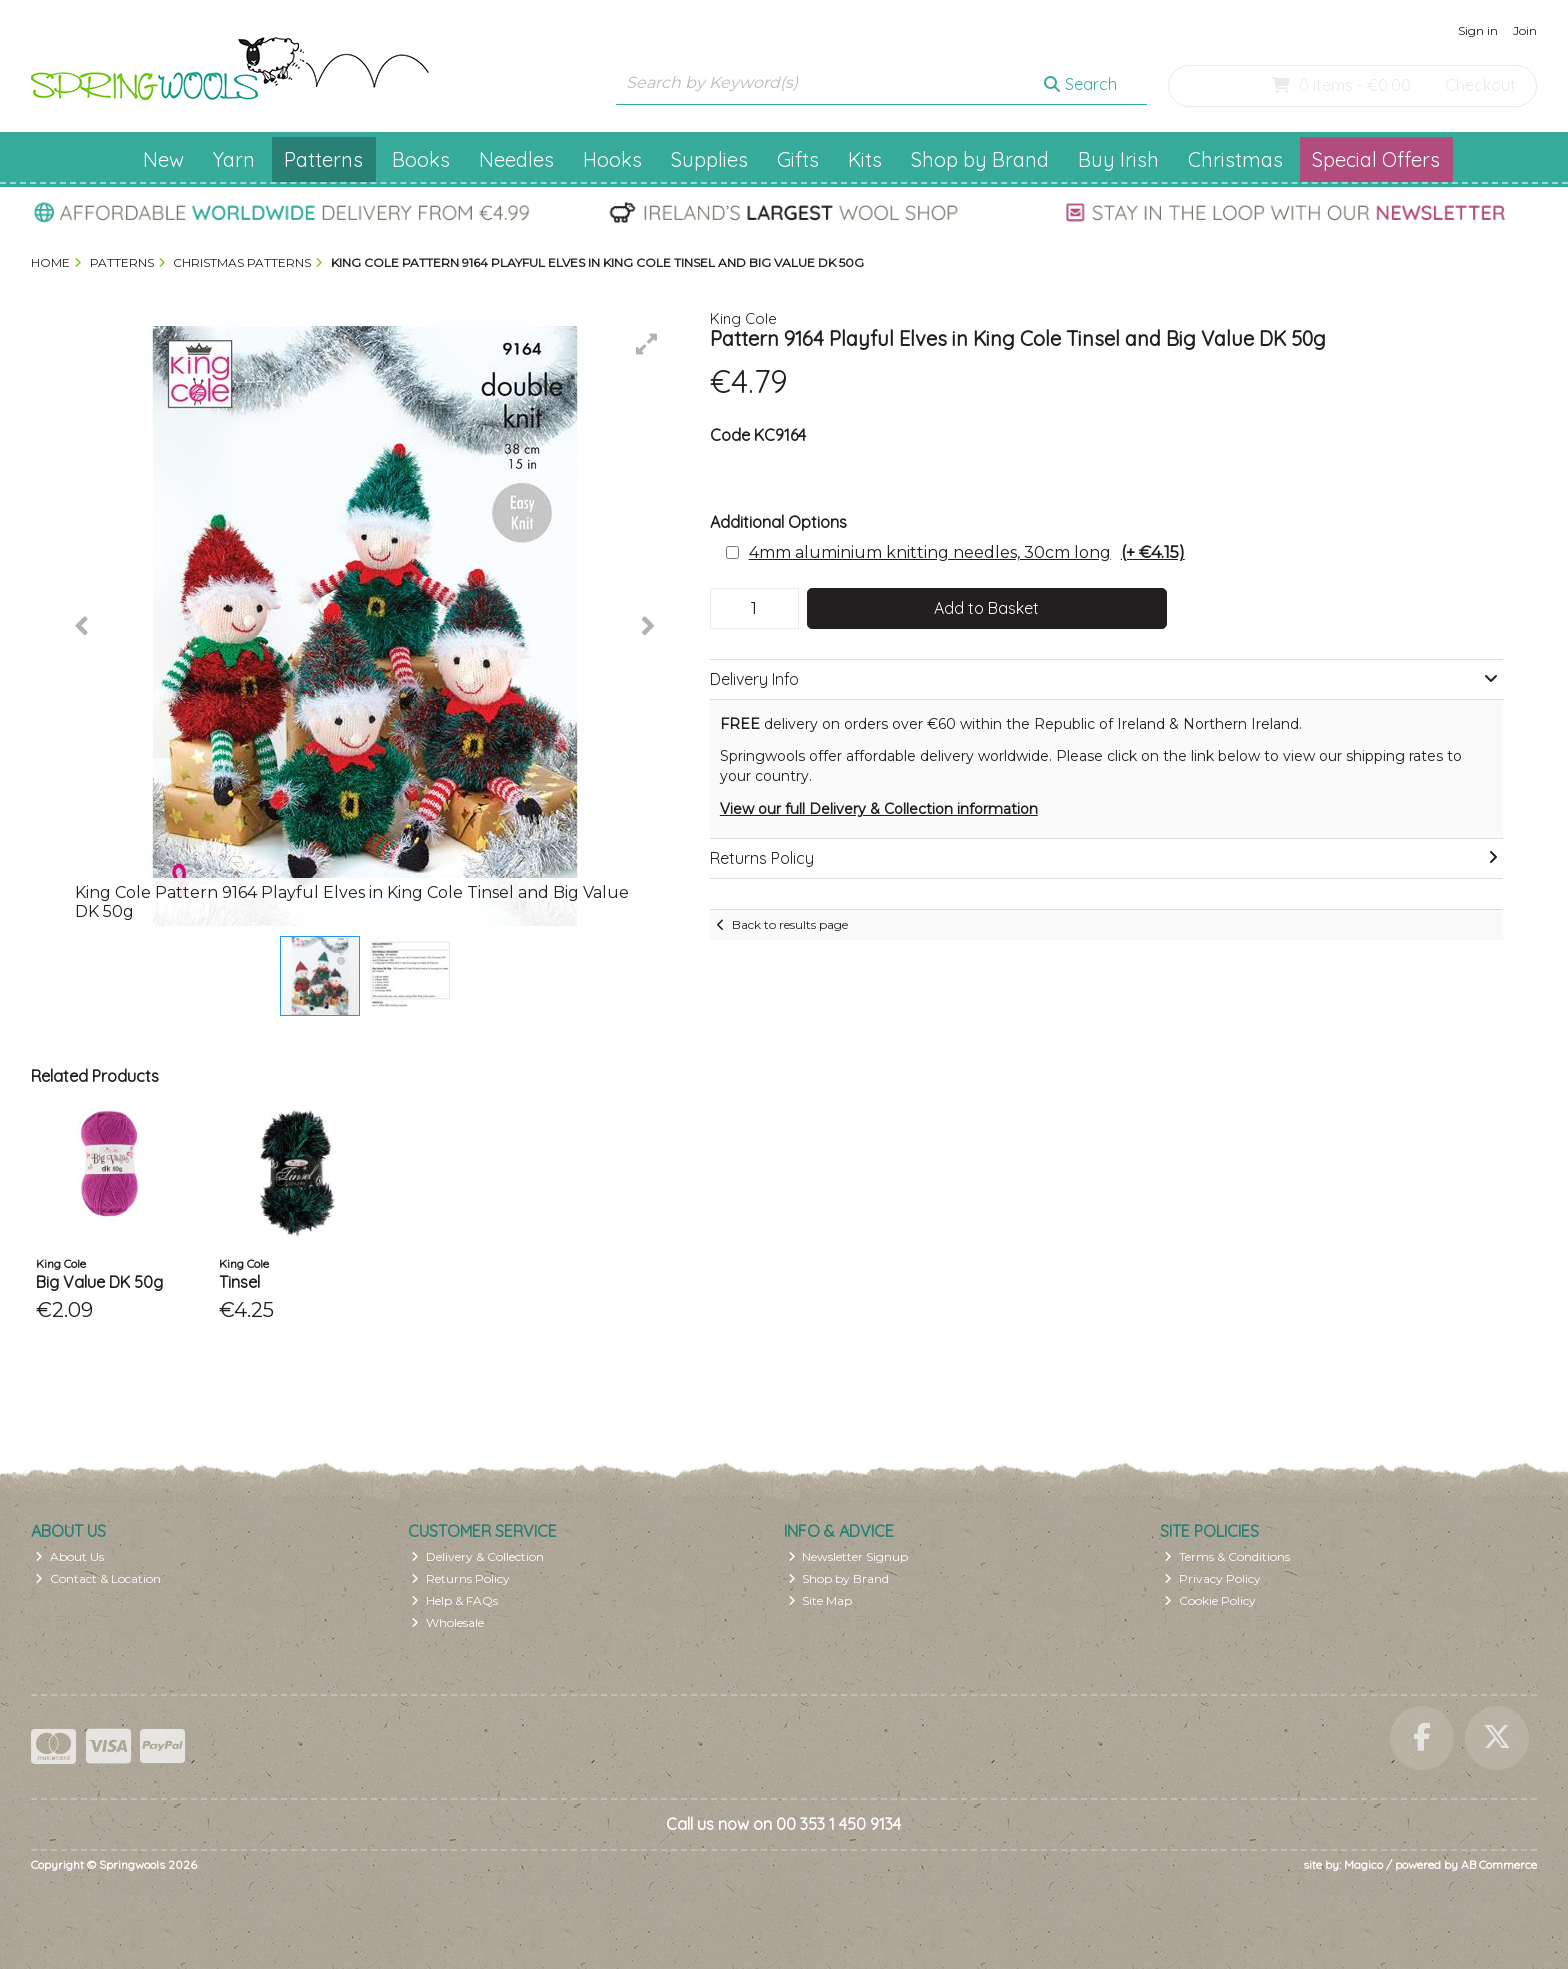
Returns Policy (460, 1578)
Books (421, 159)
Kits (865, 159)
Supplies (709, 159)
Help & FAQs (454, 1600)
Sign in (1478, 30)
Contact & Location (98, 1578)
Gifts (798, 159)
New (163, 159)
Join (1525, 30)
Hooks (612, 159)
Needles (516, 159)
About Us (69, 1556)
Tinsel (239, 1282)
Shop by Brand (980, 159)
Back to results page (790, 924)
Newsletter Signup (848, 1556)
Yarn (234, 159)
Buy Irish (1118, 159)
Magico (1363, 1864)
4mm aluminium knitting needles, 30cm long (967, 552)
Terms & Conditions (1227, 1556)
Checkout (1480, 85)
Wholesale (447, 1622)
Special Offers (1376, 159)
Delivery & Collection (477, 1556)
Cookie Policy (1210, 1600)
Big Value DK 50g (99, 1282)
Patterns (323, 159)
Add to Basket (986, 608)
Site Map (820, 1600)
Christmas (1235, 159)
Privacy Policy (1212, 1578)
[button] (647, 344)
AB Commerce (1499, 1864)
